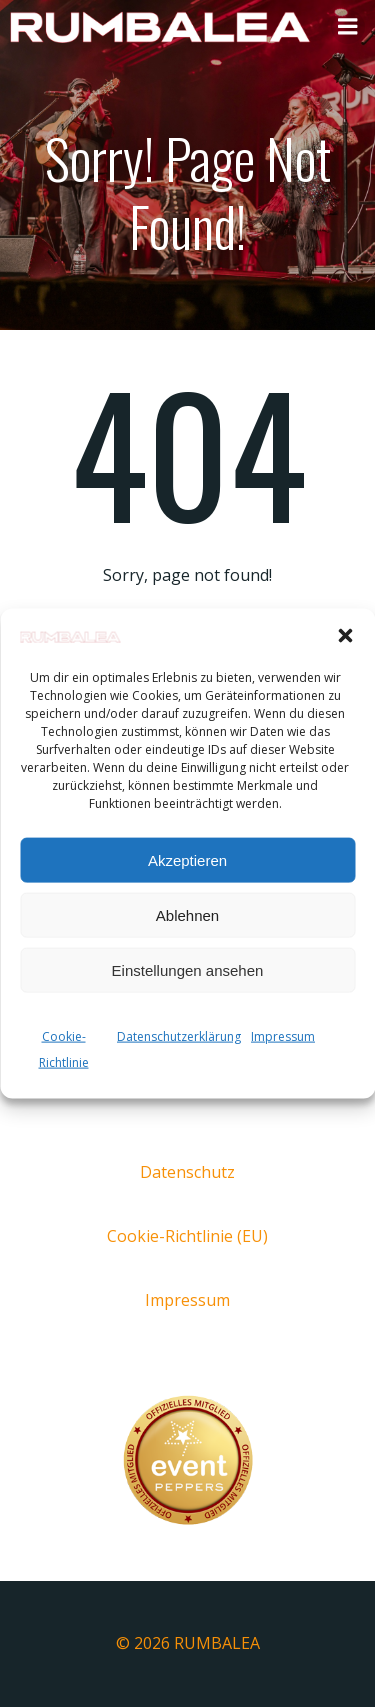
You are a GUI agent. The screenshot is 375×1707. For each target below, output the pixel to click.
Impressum (283, 1036)
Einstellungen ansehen (188, 969)
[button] (345, 636)
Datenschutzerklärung (179, 1036)
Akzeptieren (187, 859)
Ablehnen (187, 914)
